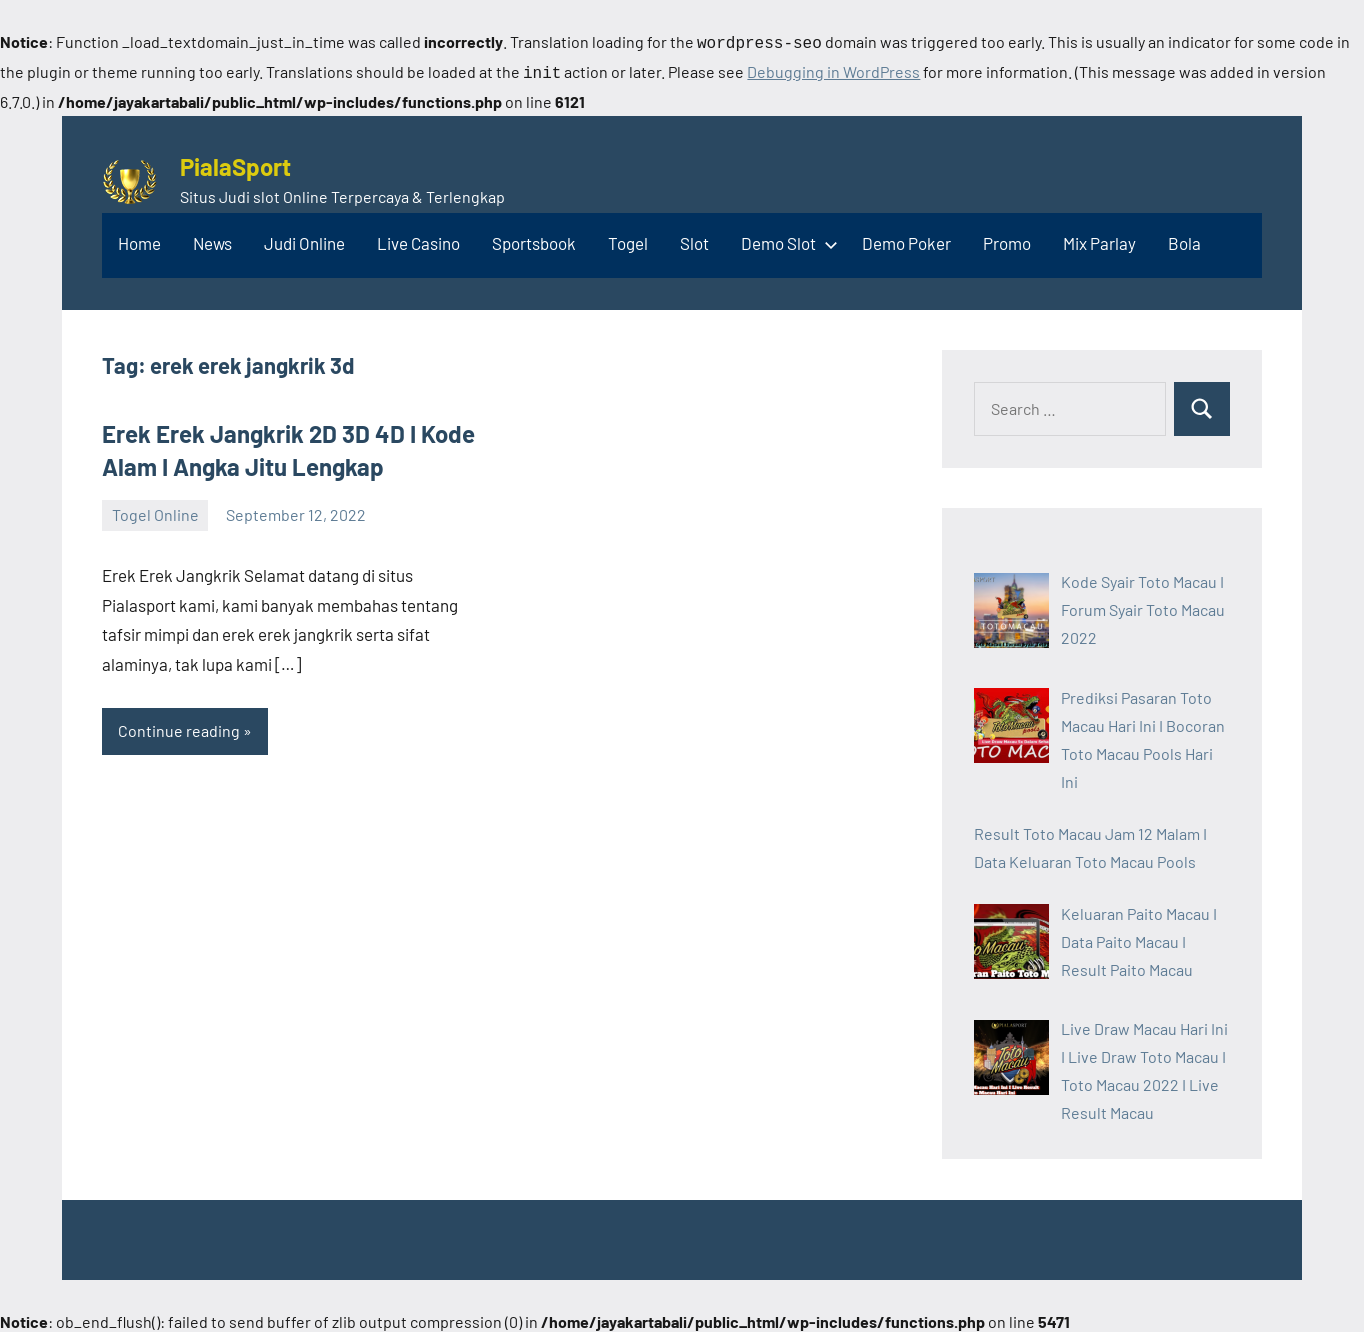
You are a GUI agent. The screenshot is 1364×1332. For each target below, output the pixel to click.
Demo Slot (785, 239)
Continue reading (179, 726)
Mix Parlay (1099, 239)
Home (139, 239)
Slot (694, 239)
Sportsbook (534, 239)
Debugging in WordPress (833, 69)
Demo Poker (906, 239)
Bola (1184, 239)
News (212, 239)
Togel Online (155, 510)
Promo (1007, 239)
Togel (628, 239)
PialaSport (235, 162)
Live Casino (418, 239)
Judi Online (304, 239)
